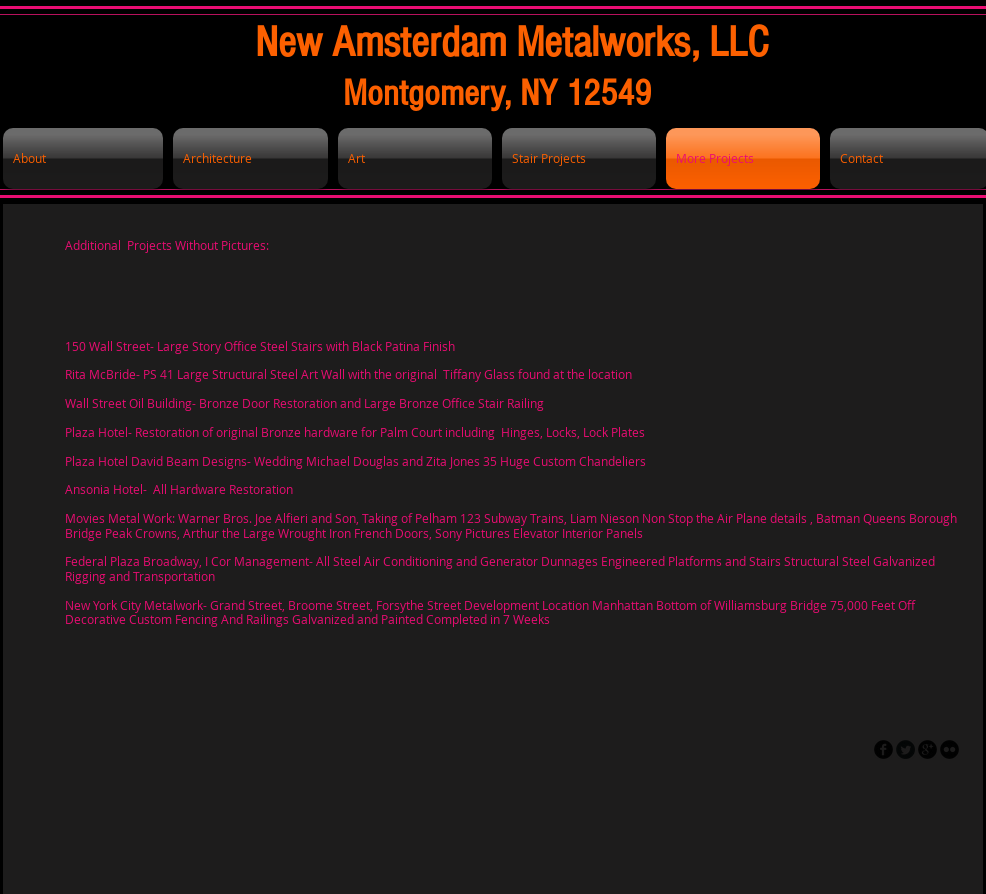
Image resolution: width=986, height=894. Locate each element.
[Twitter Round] (905, 749)
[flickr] (949, 749)
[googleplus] (927, 749)
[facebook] (883, 749)
